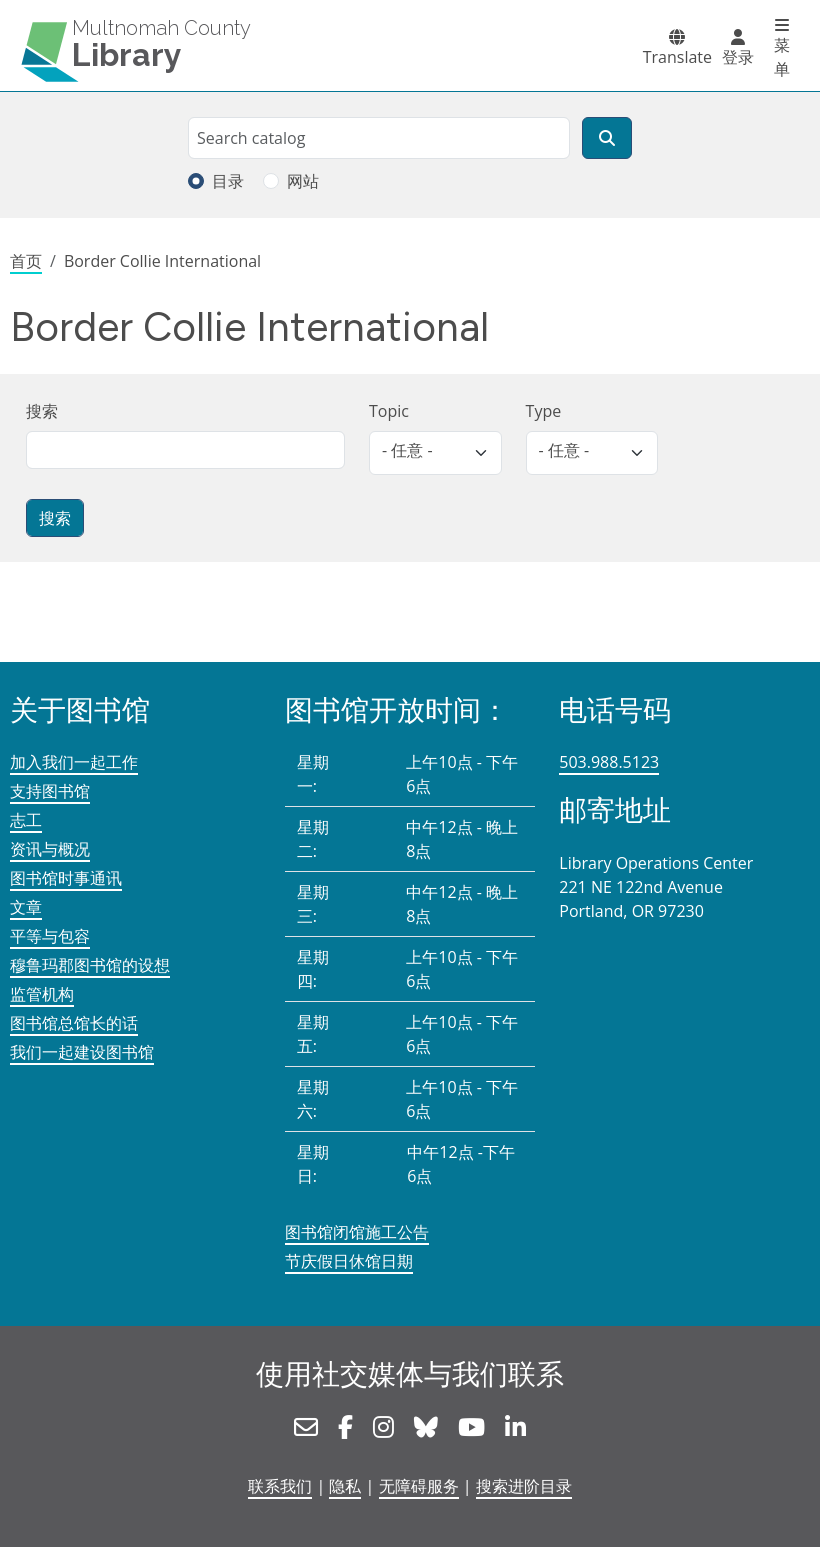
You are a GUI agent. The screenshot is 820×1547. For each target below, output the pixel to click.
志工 (26, 820)
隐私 (345, 1486)
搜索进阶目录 (524, 1486)
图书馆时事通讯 (66, 878)
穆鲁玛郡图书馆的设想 (90, 965)
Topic (389, 411)
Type (544, 411)
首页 (26, 261)
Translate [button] (677, 57)
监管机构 (42, 994)
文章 (26, 907)
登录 (738, 57)
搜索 (42, 411)
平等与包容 (50, 936)
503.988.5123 (609, 762)
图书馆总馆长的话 (74, 1023)
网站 (303, 181)
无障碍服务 (419, 1486)
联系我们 (280, 1486)
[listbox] (435, 453)
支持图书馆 (50, 791)
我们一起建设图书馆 (82, 1052)
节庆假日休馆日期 (349, 1261)
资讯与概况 (50, 849)
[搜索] (607, 138)
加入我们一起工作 (74, 762)
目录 (228, 181)
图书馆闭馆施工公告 (357, 1232)
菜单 (782, 57)
